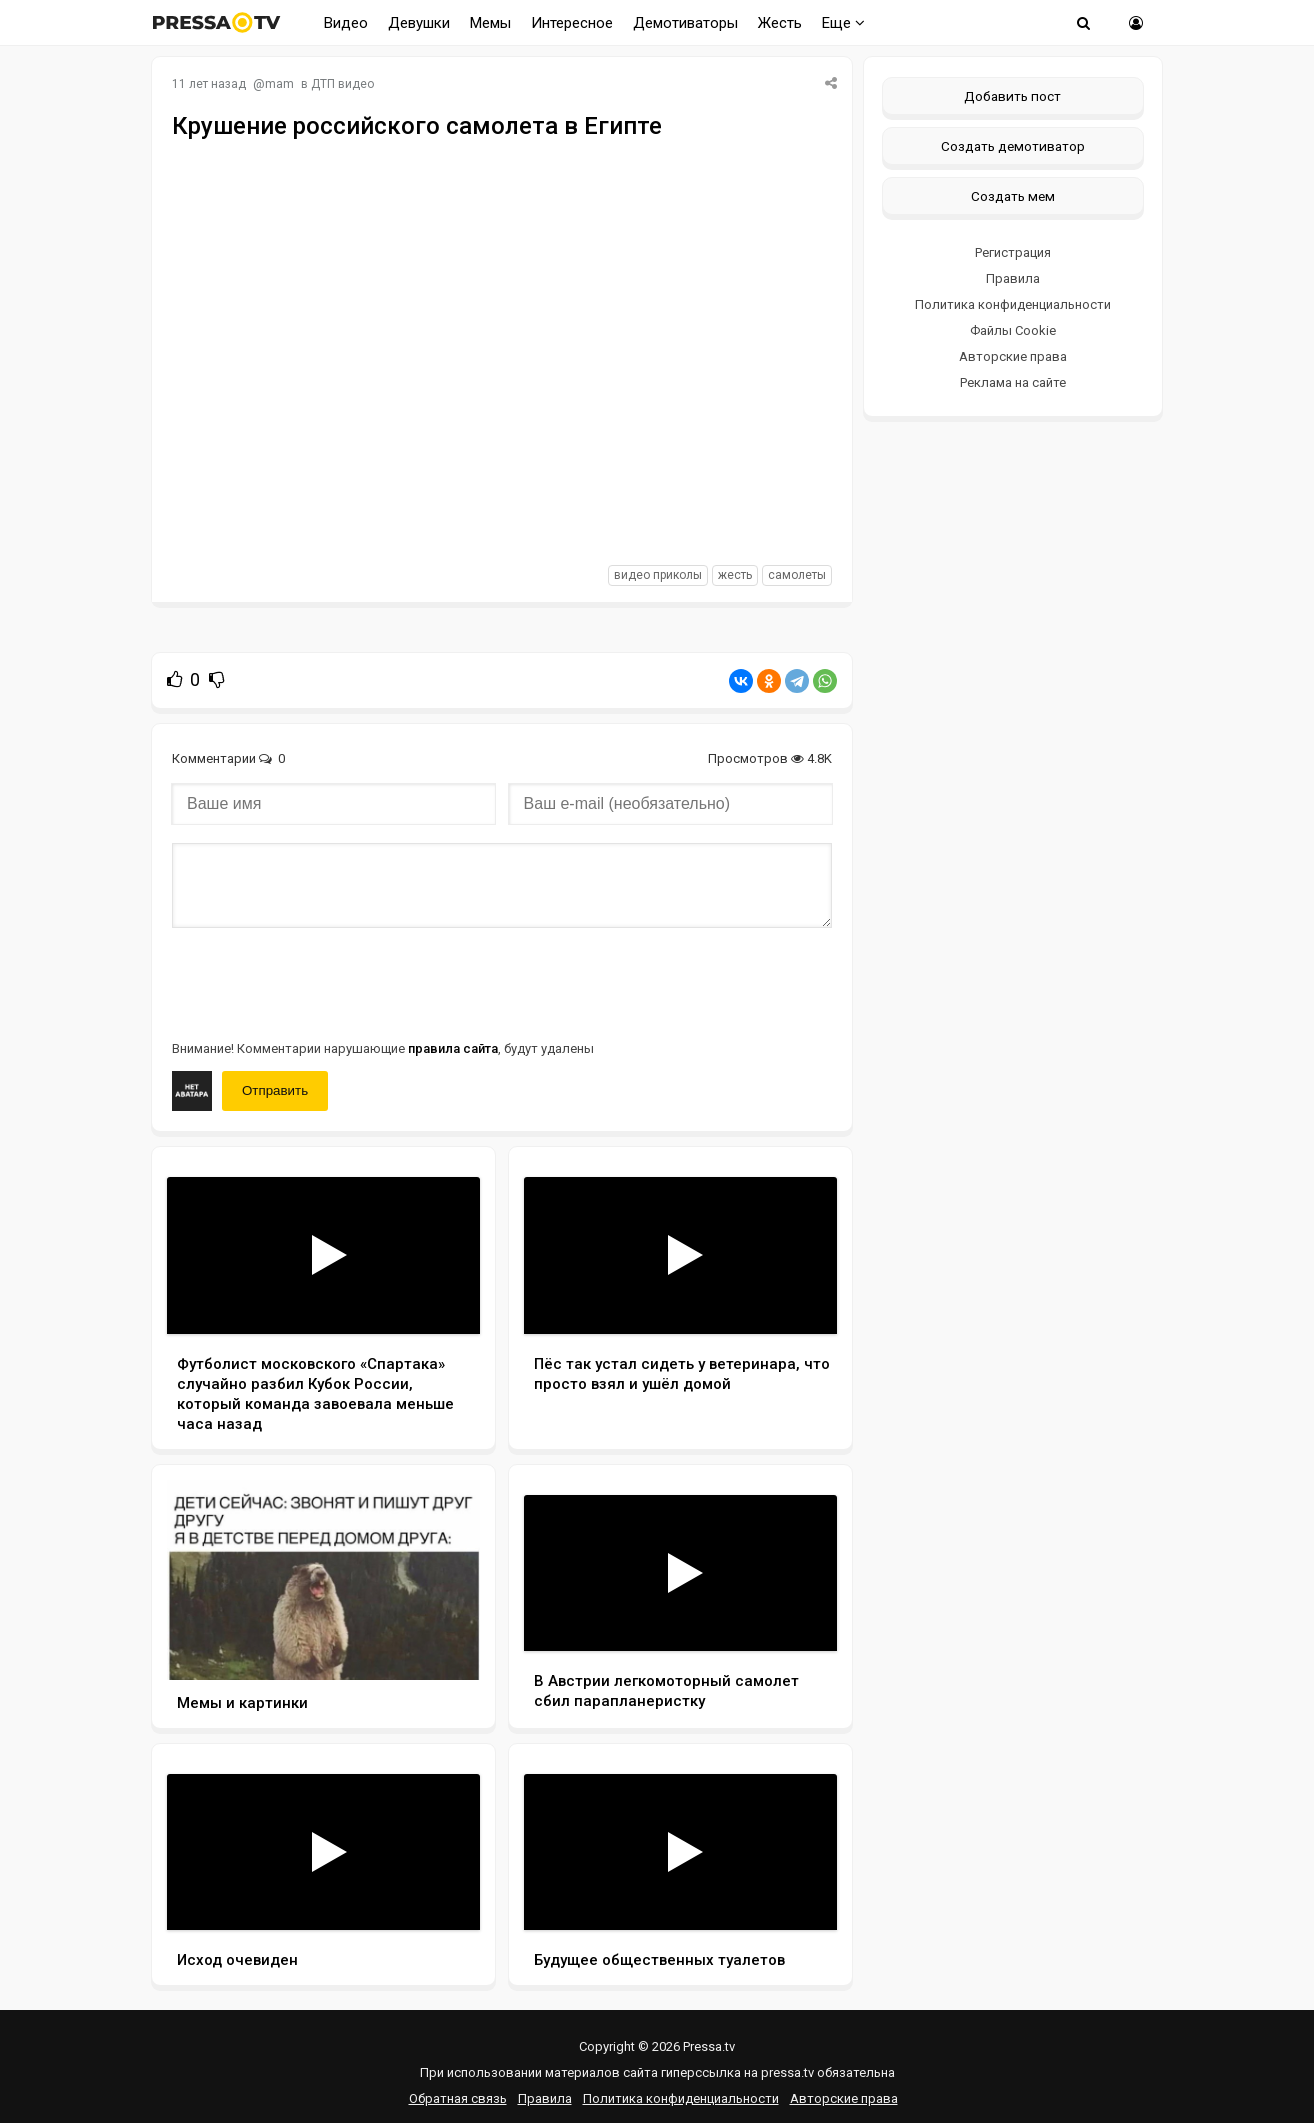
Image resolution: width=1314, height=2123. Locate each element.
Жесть (780, 23)
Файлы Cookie (1013, 330)
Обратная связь (458, 2098)
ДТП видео (342, 84)
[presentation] (324, 982)
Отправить (275, 1090)
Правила (1013, 278)
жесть (735, 575)
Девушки (419, 23)
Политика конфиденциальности (1013, 304)
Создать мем (1013, 196)
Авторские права (1013, 356)
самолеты (797, 575)
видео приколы (658, 575)
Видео (346, 23)
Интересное (572, 23)
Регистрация (1013, 252)
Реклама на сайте (1013, 382)
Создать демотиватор (1013, 146)
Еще (843, 23)
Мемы (490, 23)
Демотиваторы (685, 23)
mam (279, 84)
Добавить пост (1012, 96)
